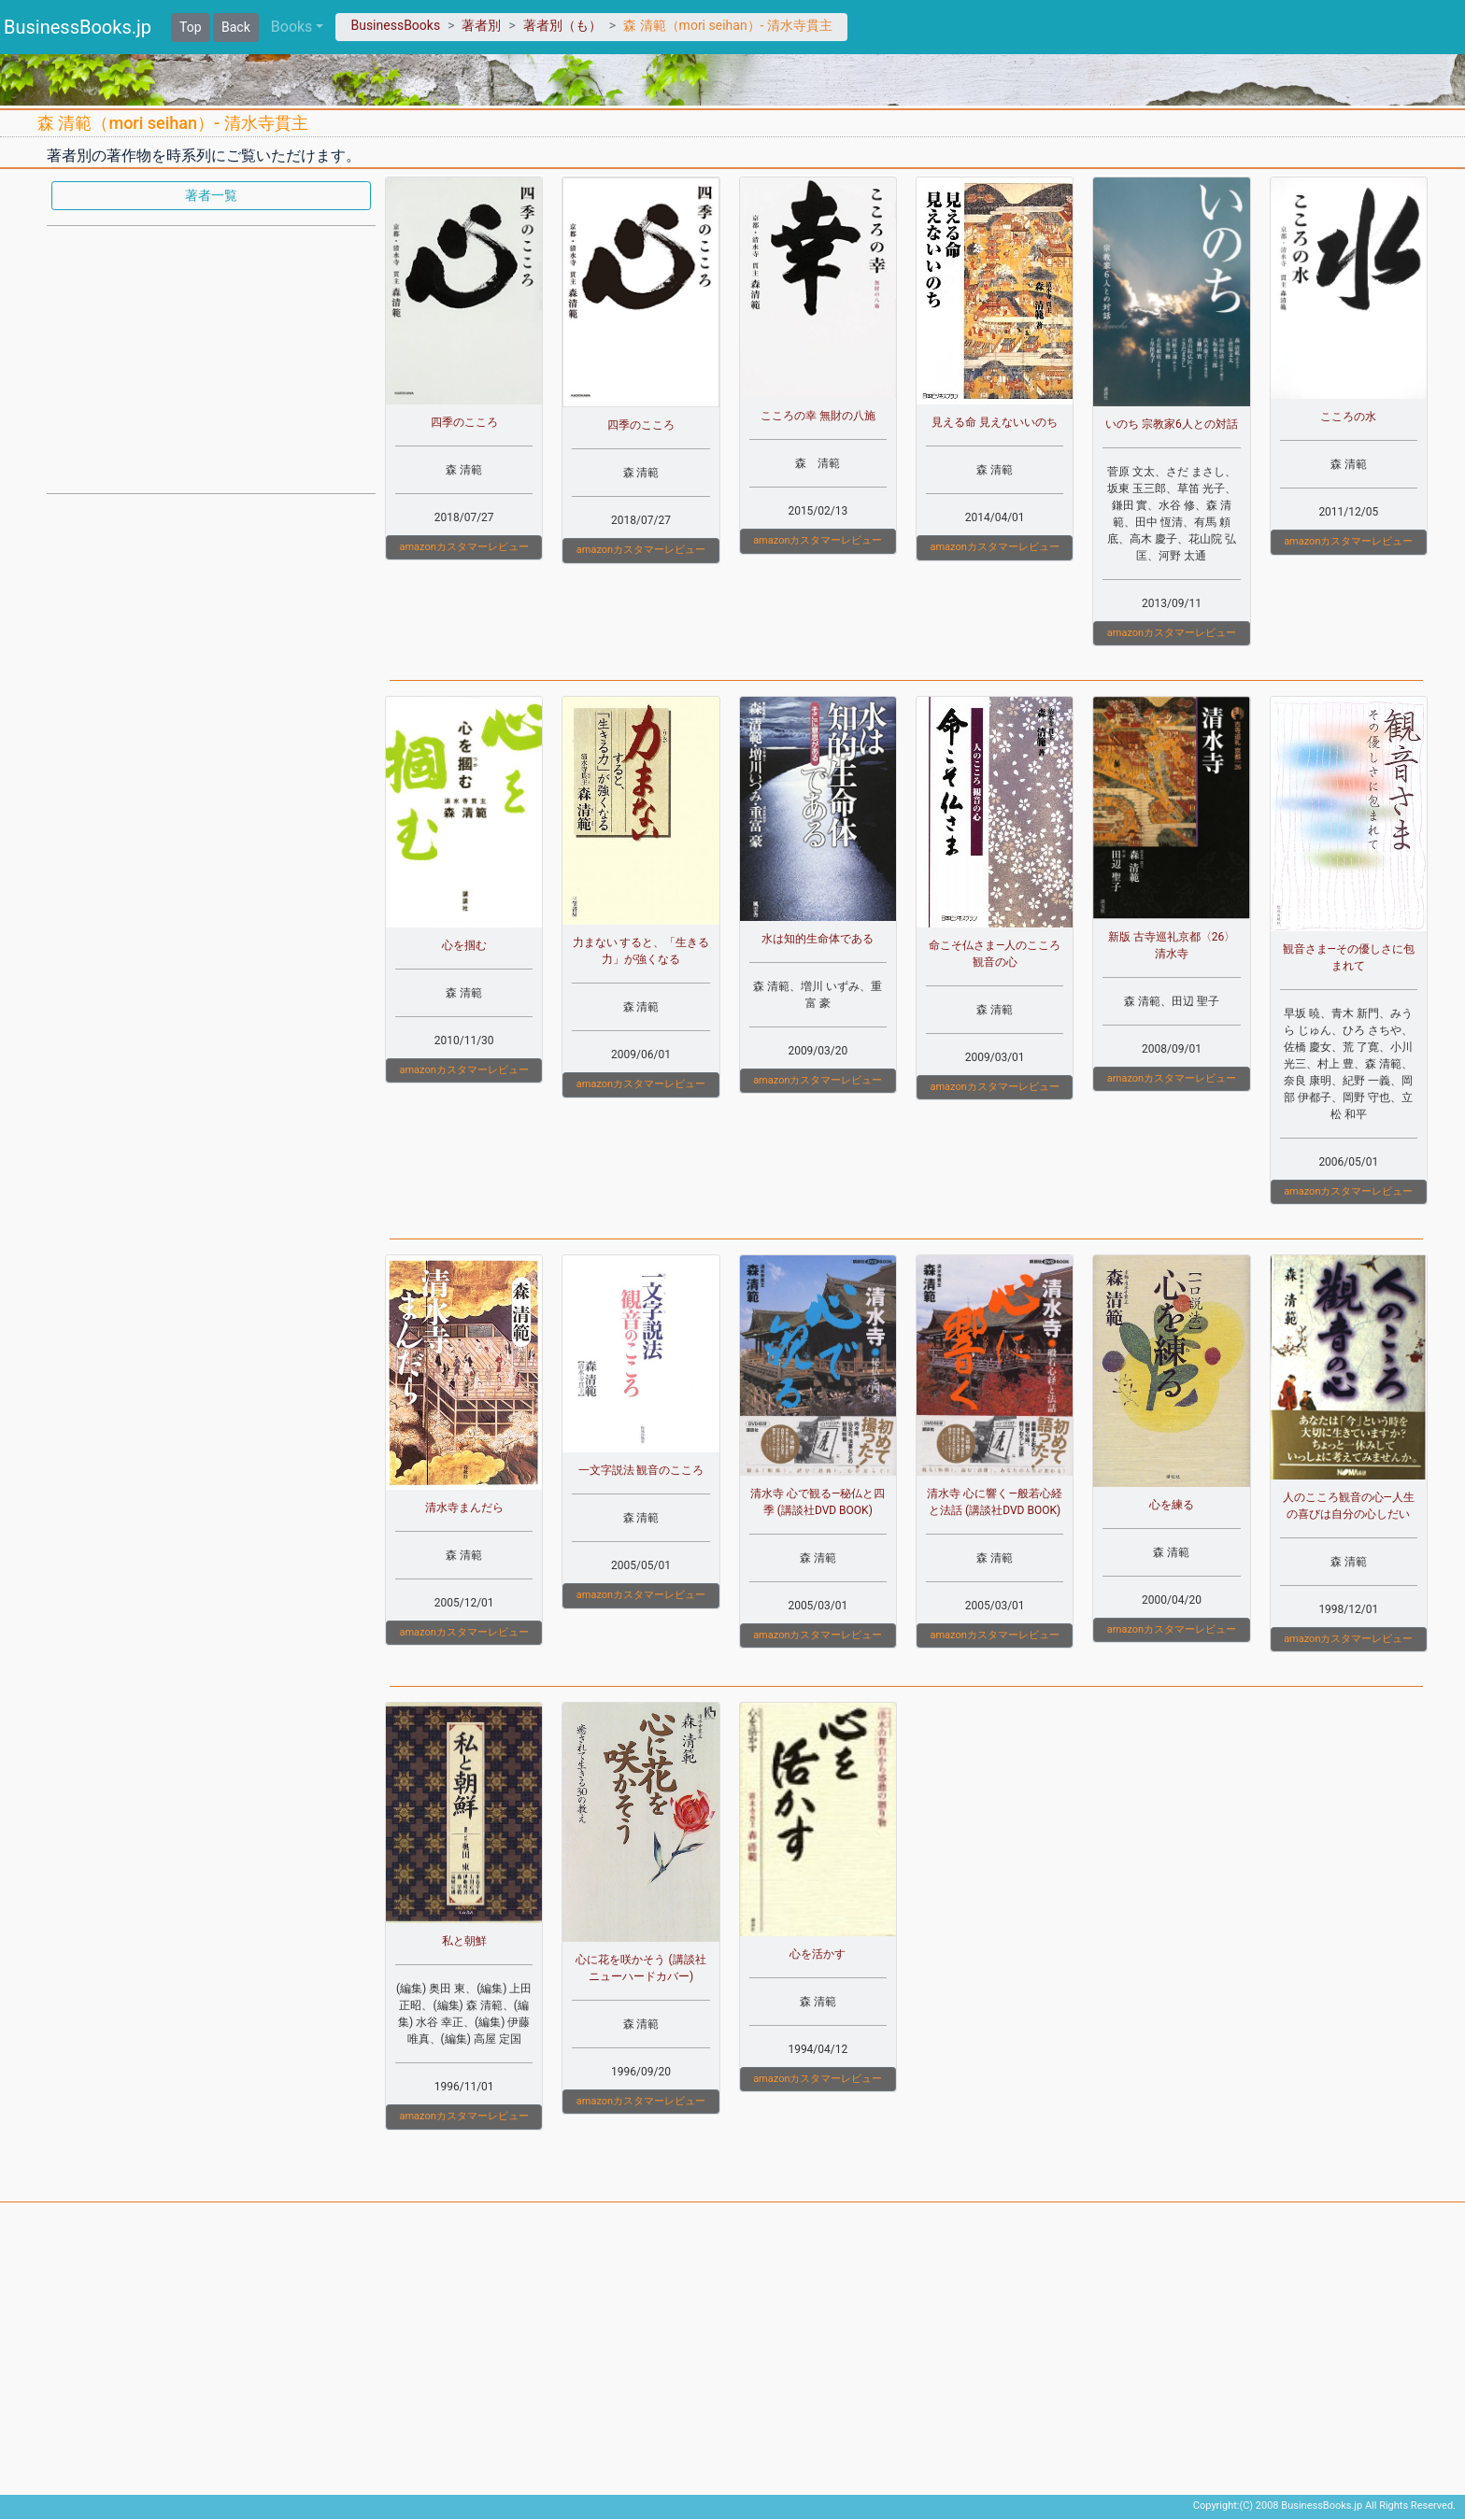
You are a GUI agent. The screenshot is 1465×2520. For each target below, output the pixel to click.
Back (235, 27)
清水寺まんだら (464, 1507)
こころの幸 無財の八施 (818, 415)
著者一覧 (211, 195)
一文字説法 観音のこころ (641, 1470)
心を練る (1171, 1504)
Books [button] (292, 26)
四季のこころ (464, 422)
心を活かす (817, 1954)
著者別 (481, 25)
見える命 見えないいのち (995, 422)
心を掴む (464, 945)
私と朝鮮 (464, 1940)
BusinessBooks (395, 25)
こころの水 (1348, 416)
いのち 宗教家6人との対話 (1171, 424)
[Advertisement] (211, 357)
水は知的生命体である (817, 938)
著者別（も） (562, 25)
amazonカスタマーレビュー (463, 547)
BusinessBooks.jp (77, 27)
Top (190, 27)
